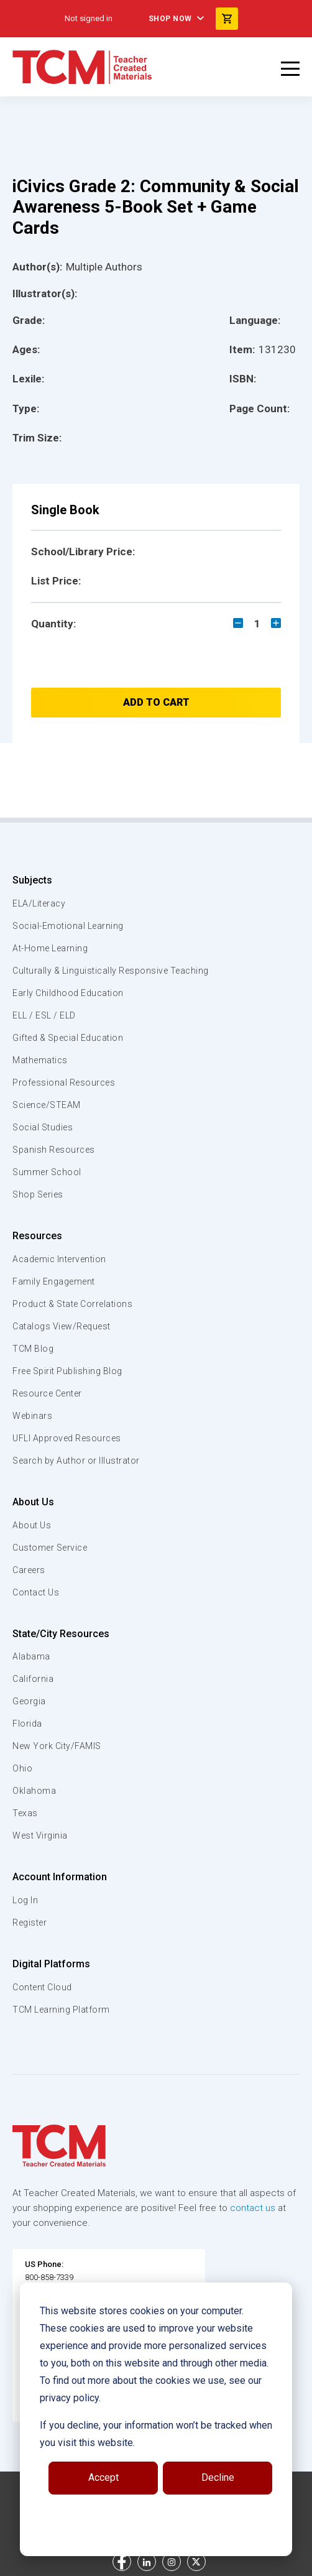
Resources (37, 1236)
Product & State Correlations (72, 1304)
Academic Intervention (59, 1259)
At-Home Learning (50, 948)
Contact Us (35, 1592)
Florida (27, 1724)
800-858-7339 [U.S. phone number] (49, 2277)
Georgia (29, 1701)
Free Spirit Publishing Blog (67, 1371)
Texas (25, 1813)
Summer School (46, 1172)
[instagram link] (171, 2561)
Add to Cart (156, 702)
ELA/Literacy (38, 903)
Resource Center (47, 1393)
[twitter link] (196, 2561)
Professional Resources (63, 1082)
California (32, 1679)
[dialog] (156, 2419)
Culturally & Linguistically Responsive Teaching (110, 971)
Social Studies (42, 1127)
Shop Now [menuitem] (170, 18)
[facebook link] (121, 2561)
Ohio (22, 1768)
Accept (103, 2477)
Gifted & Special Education (67, 1038)
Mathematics (40, 1060)
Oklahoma (34, 1791)
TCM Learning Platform (61, 2010)
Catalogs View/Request (61, 1326)
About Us (33, 1502)
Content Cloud (42, 1987)
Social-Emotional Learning (68, 926)
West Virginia (40, 1835)
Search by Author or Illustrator (76, 1461)
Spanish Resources (53, 1150)
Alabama (31, 1656)
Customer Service (49, 1548)
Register (29, 1922)
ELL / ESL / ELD (44, 1015)
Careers (28, 1570)
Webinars (32, 1416)
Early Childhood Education (68, 993)
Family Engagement (53, 1281)
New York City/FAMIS (56, 1746)
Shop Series (37, 1194)
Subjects (32, 880)
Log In (25, 1900)
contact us (252, 2208)
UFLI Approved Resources (66, 1438)
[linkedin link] (146, 2561)
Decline (217, 2477)
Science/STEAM (46, 1105)
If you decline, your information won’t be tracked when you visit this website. (156, 2434)
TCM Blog (32, 1349)
